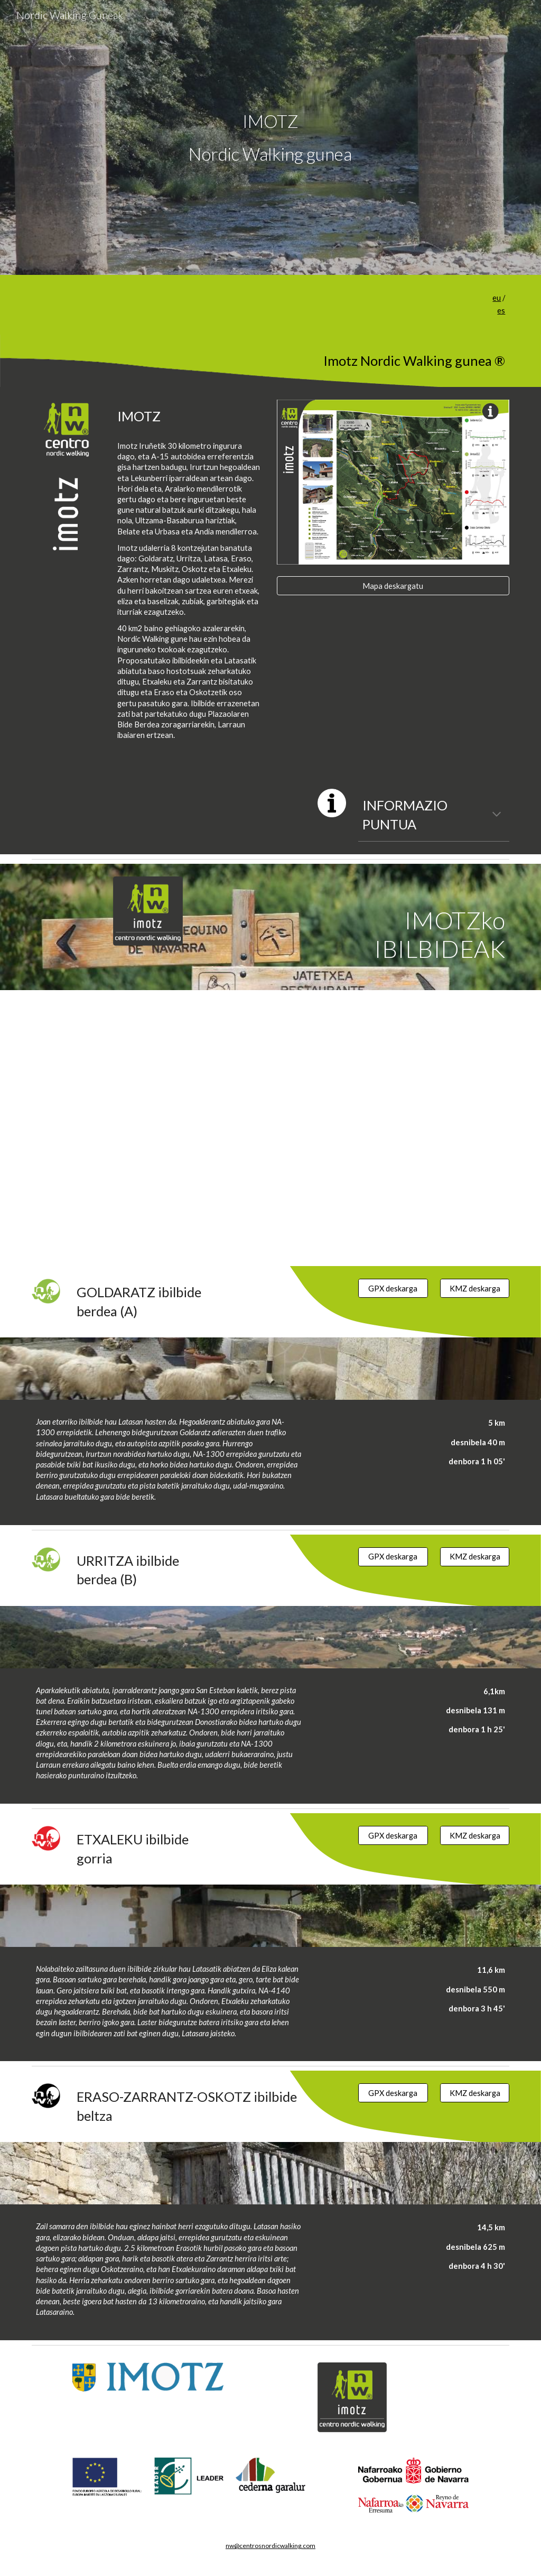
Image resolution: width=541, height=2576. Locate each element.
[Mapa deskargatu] (393, 586)
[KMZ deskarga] (475, 1288)
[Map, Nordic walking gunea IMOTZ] (271, 1128)
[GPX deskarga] (393, 1288)
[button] (496, 815)
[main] (270, 137)
